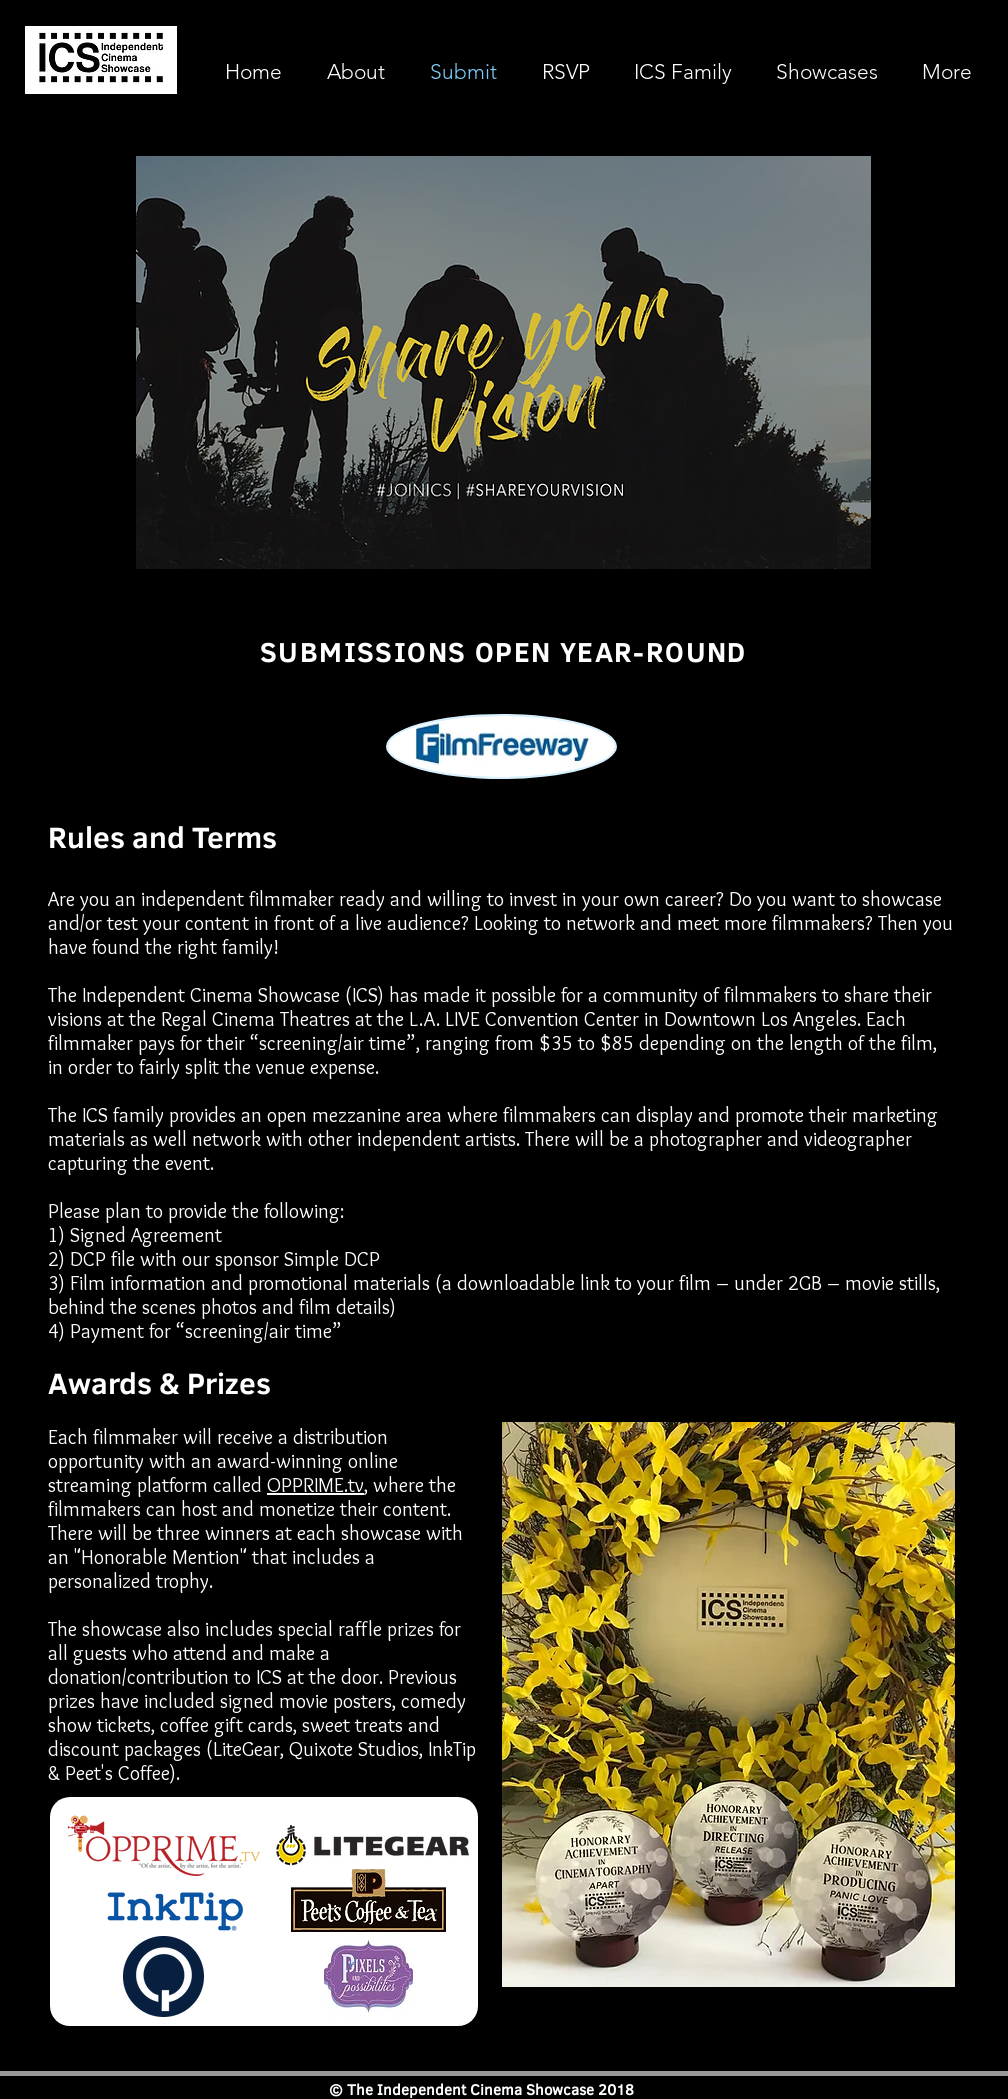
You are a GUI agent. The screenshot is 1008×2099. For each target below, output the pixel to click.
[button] (827, 72)
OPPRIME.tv (315, 1485)
